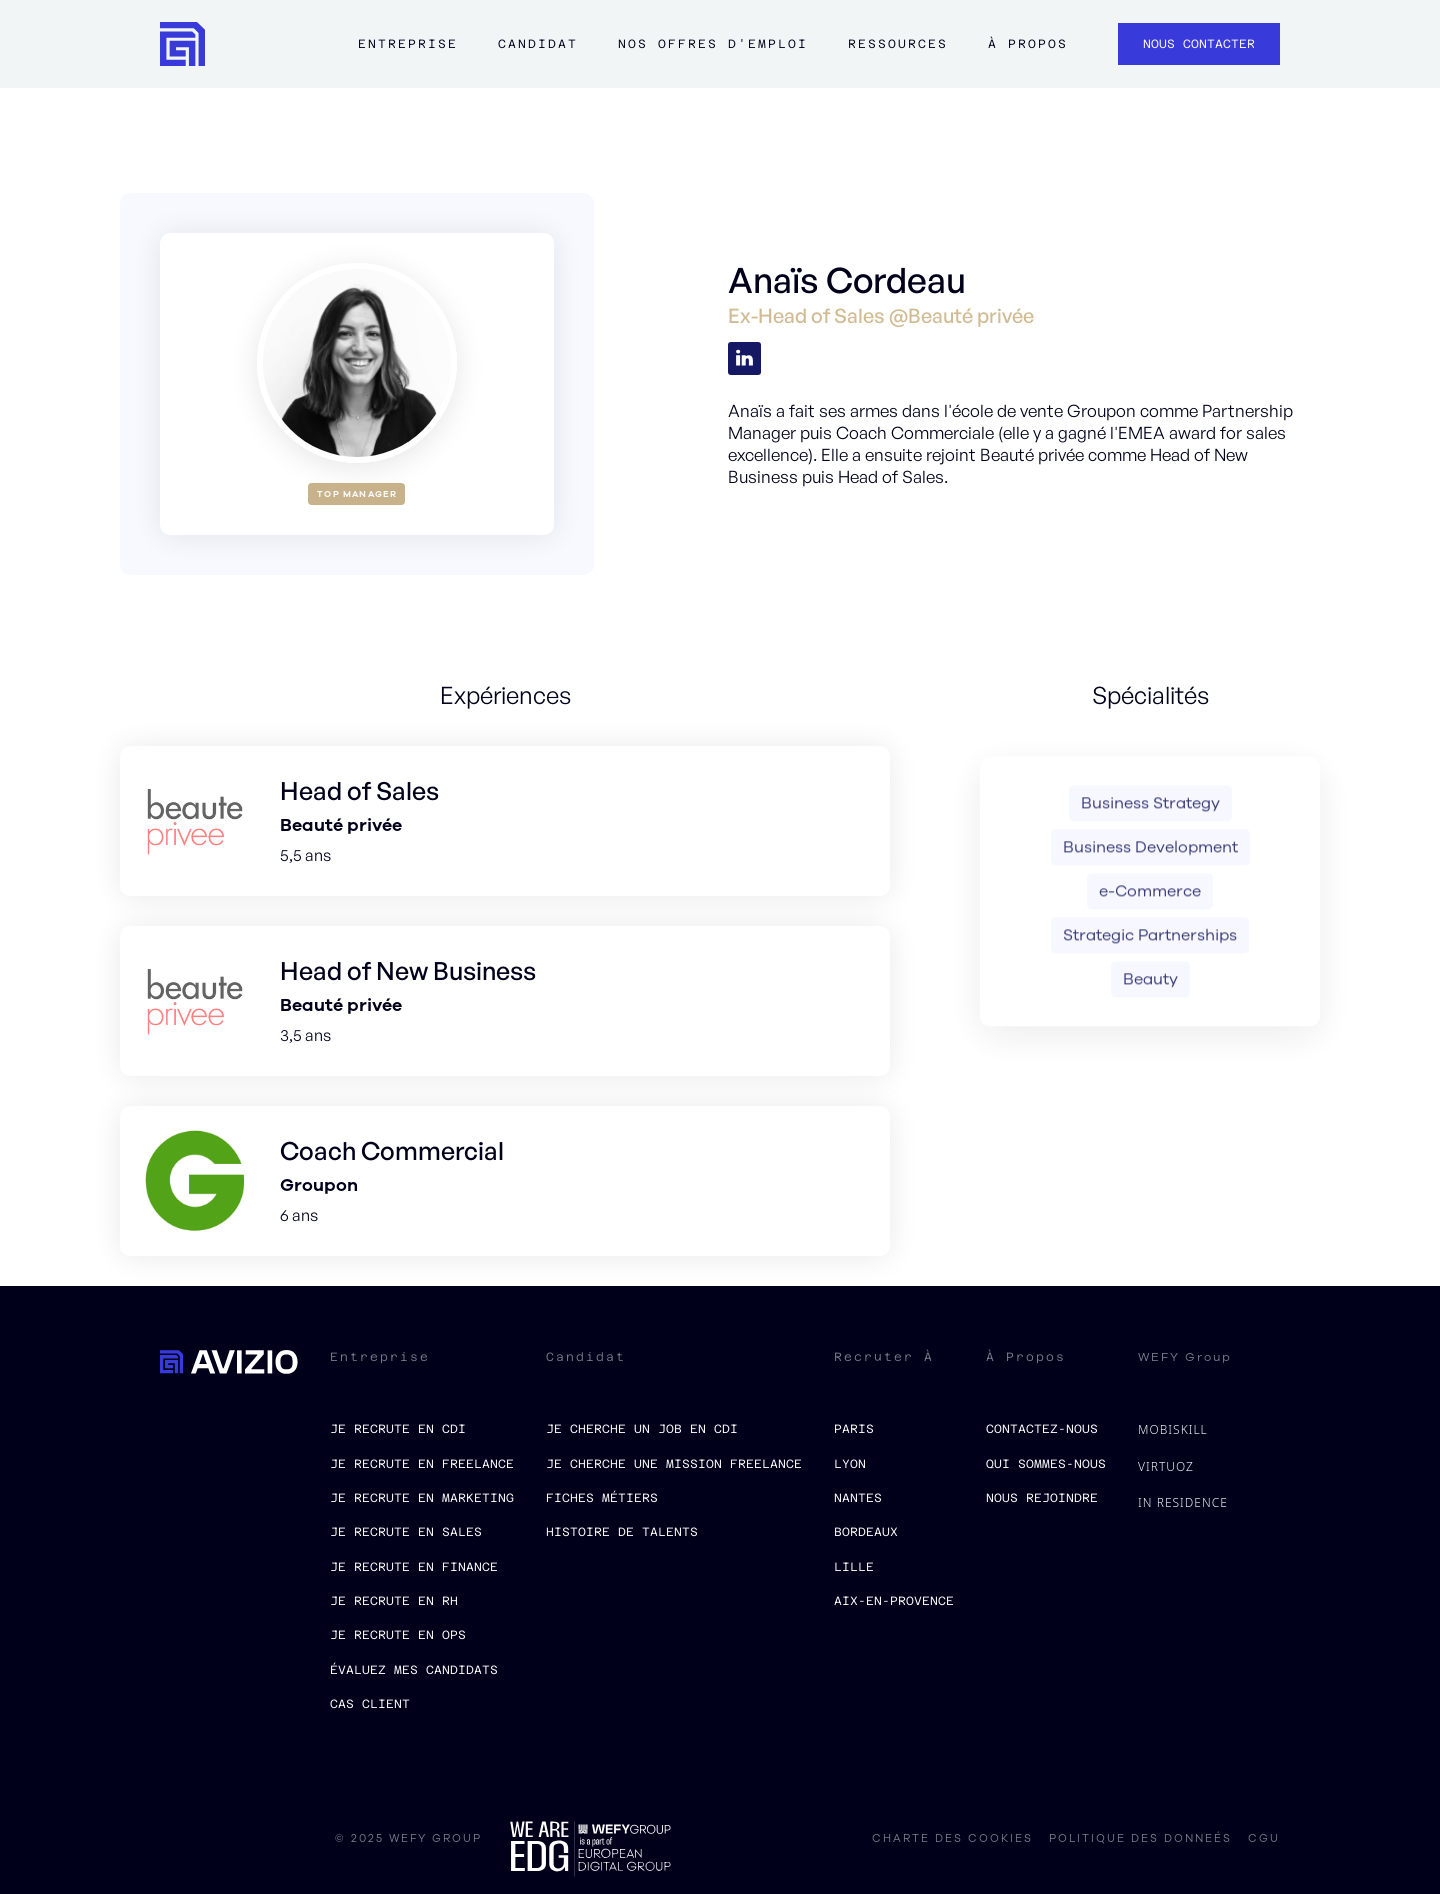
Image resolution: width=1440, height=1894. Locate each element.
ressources (898, 44)
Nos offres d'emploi (713, 44)
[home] (182, 44)
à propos (1028, 44)
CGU (1264, 1839)
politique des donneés (1140, 1839)
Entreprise (408, 44)
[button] (408, 54)
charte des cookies (952, 1839)
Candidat (538, 44)
